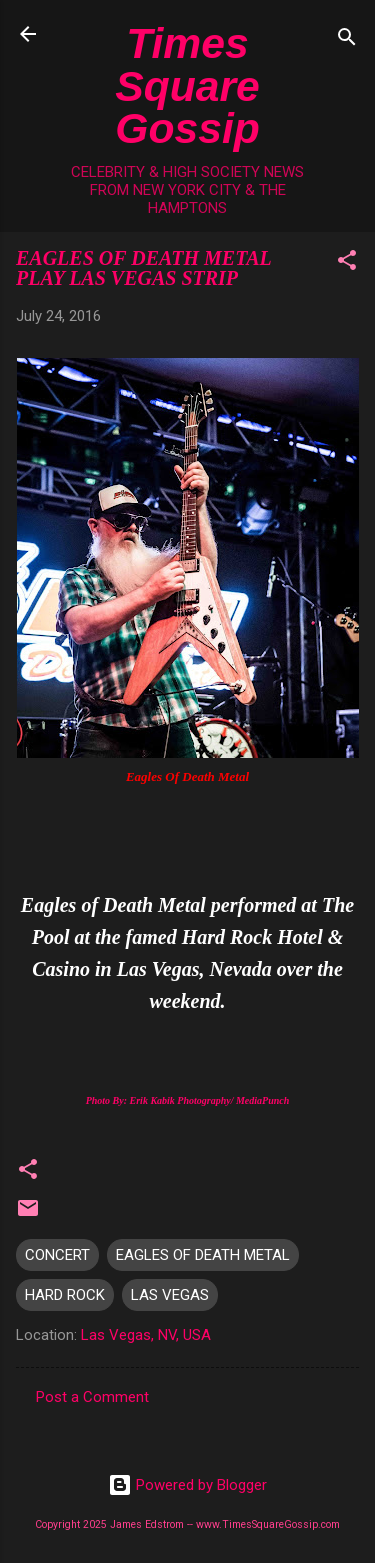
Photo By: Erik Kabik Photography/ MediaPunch (188, 1100)
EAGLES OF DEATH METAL (203, 1255)
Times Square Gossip (187, 85)
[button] (347, 263)
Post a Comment (92, 1397)
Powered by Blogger (187, 1485)
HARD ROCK (65, 1295)
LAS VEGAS (170, 1295)
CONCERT (57, 1255)
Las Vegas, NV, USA (146, 1335)
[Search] (347, 40)
